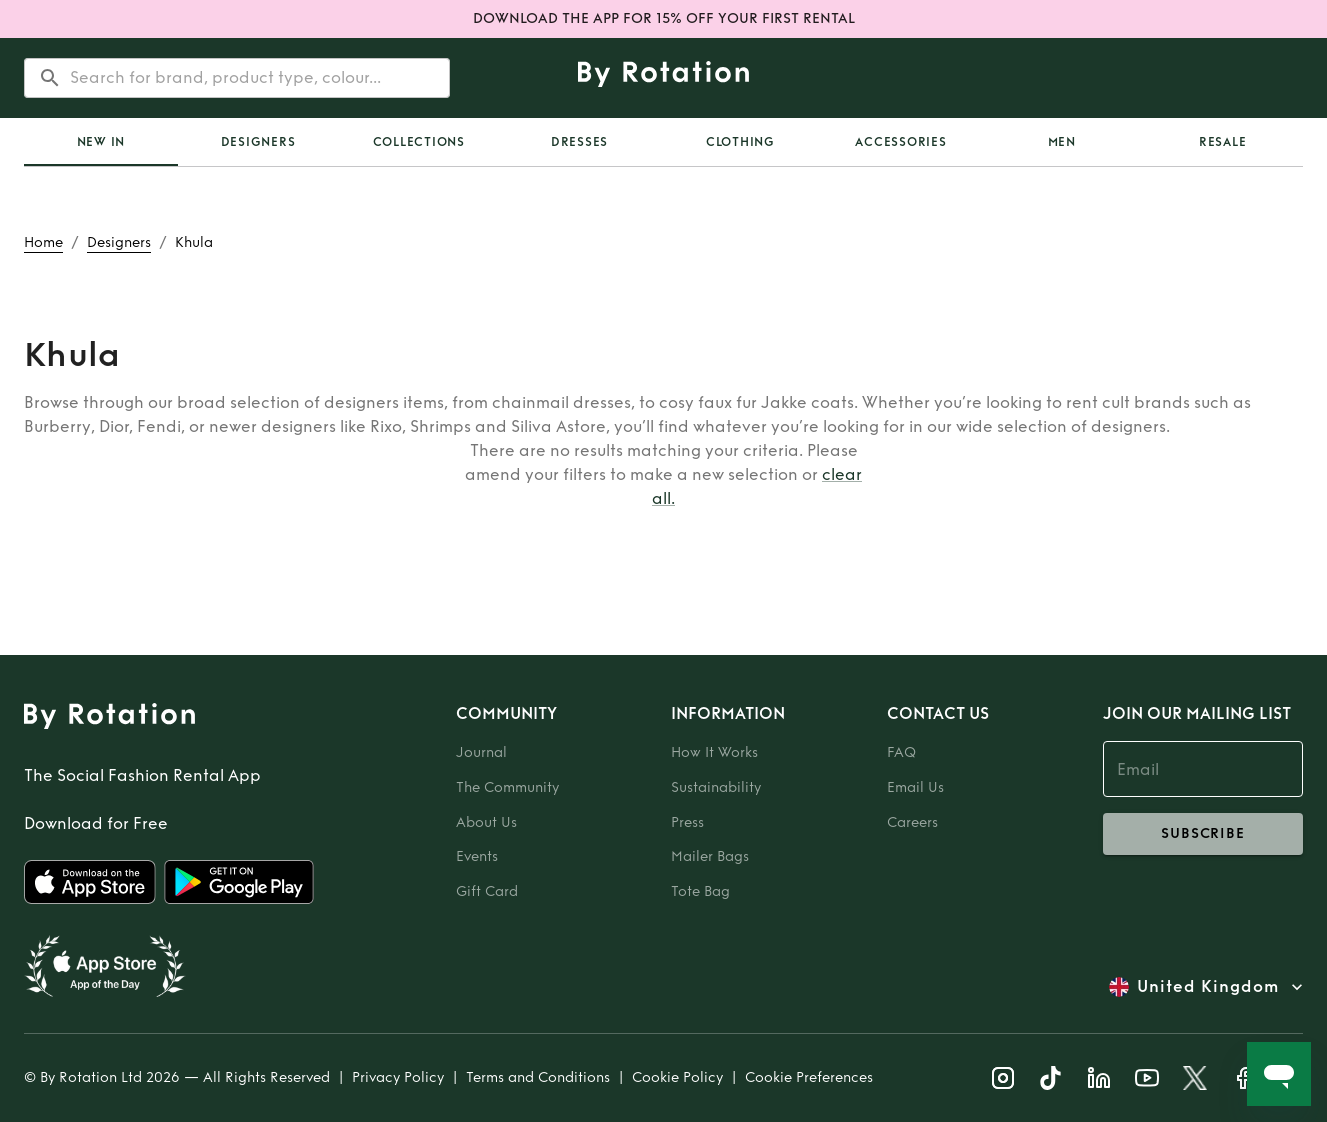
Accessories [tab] (900, 142)
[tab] (101, 142)
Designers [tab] (258, 142)
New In (101, 142)
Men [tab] (1062, 142)
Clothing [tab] (740, 142)
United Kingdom (1208, 987)
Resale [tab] (1223, 142)
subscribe (1203, 834)
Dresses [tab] (579, 142)
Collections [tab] (419, 142)
